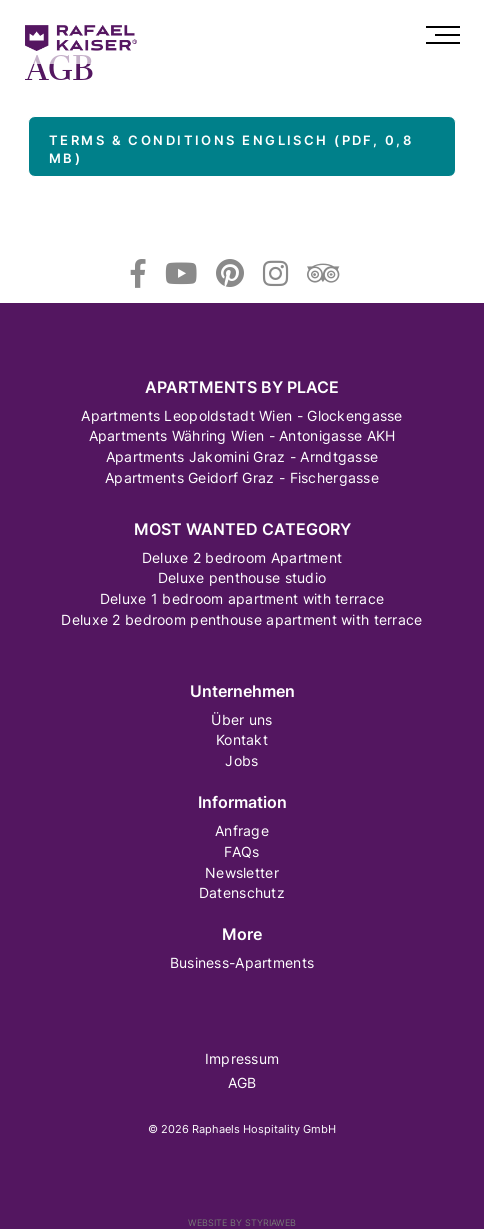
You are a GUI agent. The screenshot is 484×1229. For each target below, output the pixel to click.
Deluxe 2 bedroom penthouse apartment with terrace (241, 619)
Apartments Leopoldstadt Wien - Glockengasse (241, 415)
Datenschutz (242, 892)
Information (242, 802)
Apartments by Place (242, 387)
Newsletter (242, 872)
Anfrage (242, 830)
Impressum (242, 1058)
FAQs (241, 851)
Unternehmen (242, 691)
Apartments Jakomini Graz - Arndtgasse (242, 456)
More (242, 934)
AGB (242, 1082)
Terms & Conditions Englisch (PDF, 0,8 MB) (231, 149)
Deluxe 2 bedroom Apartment (242, 557)
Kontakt (242, 739)
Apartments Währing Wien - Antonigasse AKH (242, 435)
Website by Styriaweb (242, 1222)
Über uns (241, 719)
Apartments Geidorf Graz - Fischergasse (242, 477)
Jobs (241, 760)
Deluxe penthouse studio (242, 577)
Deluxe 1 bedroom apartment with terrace (242, 598)
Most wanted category (242, 529)
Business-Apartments (242, 962)
